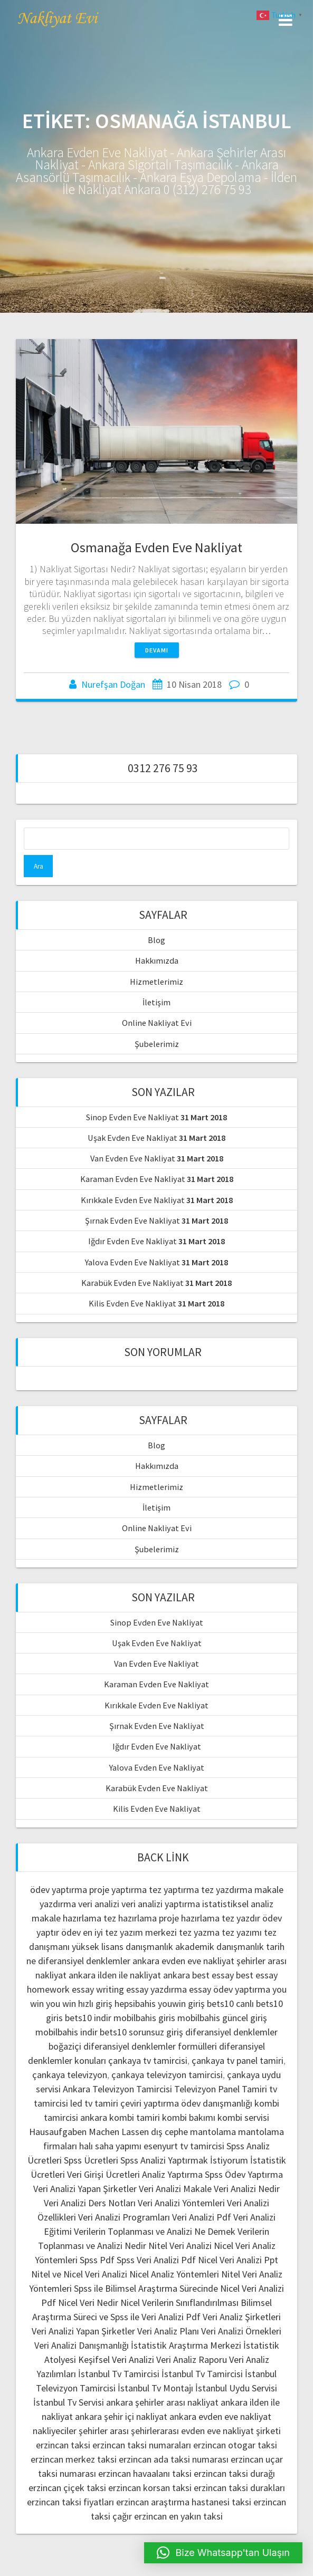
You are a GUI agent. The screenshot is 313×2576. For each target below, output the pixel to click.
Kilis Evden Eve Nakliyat (132, 1303)
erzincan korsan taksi (150, 2488)
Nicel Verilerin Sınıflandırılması (179, 2302)
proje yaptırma (118, 1889)
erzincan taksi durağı (234, 2473)
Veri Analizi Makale (175, 2189)
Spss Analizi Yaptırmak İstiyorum (184, 2160)
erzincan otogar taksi (235, 2445)
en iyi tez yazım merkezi (130, 1932)
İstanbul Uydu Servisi (236, 2388)
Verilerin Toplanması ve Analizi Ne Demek (154, 2231)
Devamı (156, 650)
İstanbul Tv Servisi (68, 2402)
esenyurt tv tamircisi (184, 2146)
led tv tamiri (94, 2103)
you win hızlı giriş (79, 2003)
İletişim (156, 1002)
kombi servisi (243, 2117)
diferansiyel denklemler (84, 1961)
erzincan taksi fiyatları (70, 2502)
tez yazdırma (226, 1889)
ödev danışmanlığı (216, 2103)
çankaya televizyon (69, 2075)
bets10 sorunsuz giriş (141, 2032)
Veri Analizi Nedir (247, 2189)
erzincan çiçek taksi (67, 2488)
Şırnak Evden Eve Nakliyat (132, 1220)
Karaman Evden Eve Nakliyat (132, 1179)
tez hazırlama (130, 1918)
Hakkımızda (156, 960)
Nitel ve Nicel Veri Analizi (79, 2274)
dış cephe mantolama (193, 2132)
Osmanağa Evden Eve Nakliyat (156, 547)
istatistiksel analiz (237, 1904)
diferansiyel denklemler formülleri (150, 2046)
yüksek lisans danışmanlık (122, 1946)
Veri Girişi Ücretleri (103, 2174)
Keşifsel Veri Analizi (116, 2359)
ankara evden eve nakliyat (183, 1961)
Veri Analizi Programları (124, 2217)
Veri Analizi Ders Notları (90, 2203)
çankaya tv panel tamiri (237, 2060)
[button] (223, 2552)
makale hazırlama (66, 1918)
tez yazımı (242, 1932)
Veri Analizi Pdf (201, 2217)
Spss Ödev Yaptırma (244, 2174)
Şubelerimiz (157, 1044)
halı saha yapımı (110, 2146)
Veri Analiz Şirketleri (242, 2317)
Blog (156, 940)
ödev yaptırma (59, 1889)
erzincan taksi (63, 2445)
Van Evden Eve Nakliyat (132, 1158)
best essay (213, 1975)
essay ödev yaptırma (229, 1989)
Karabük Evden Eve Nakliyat (132, 1282)
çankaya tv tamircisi (147, 2060)
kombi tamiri (134, 2117)
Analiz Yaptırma (172, 2174)
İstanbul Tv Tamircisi (118, 2374)
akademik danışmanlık (219, 1946)
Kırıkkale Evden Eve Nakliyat (133, 1200)
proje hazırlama (189, 1918)
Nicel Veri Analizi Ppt (238, 2260)
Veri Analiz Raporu (191, 2359)
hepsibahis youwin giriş (160, 2003)
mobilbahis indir (66, 2032)
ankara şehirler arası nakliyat (162, 2402)
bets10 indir (88, 2018)
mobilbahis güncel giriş (222, 2018)
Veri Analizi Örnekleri (241, 2331)
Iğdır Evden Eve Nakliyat (132, 1241)
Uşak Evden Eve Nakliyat (132, 1137)
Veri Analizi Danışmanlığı (81, 2345)
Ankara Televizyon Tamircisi (117, 2089)
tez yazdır (241, 1918)
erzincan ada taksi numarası (174, 2459)
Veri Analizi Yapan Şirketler (85, 2189)
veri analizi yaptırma (160, 1904)
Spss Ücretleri (91, 2160)
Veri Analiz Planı (168, 2331)
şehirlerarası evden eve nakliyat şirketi (206, 2431)
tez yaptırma (174, 1889)
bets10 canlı (230, 2003)
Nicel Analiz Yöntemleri (174, 2274)
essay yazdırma (156, 1989)
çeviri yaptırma (150, 2103)
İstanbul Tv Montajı (155, 2388)
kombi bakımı (188, 2117)
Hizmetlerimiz (156, 981)
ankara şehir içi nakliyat (121, 2416)
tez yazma (199, 1932)
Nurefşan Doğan (113, 684)
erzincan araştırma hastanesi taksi (183, 2502)
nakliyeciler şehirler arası (81, 2431)
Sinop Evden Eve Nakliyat (132, 1117)
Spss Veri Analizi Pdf (156, 2260)
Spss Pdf (97, 2260)
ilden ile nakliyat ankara (144, 1975)
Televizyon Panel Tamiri (220, 2089)
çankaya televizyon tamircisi (167, 2075)
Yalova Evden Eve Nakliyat (132, 1262)
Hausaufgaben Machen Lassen (89, 2132)
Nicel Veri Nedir (88, 2302)
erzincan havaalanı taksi (145, 2473)
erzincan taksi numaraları (141, 2445)
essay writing (98, 1989)
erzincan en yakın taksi (178, 2516)
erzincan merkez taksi (74, 2459)
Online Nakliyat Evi (157, 1022)
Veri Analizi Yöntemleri (181, 2203)
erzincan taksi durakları (239, 2488)
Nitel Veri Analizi (180, 2245)
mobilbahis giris (144, 2018)
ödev (71, 1932)
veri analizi (98, 1904)
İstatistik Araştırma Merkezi (186, 2345)
